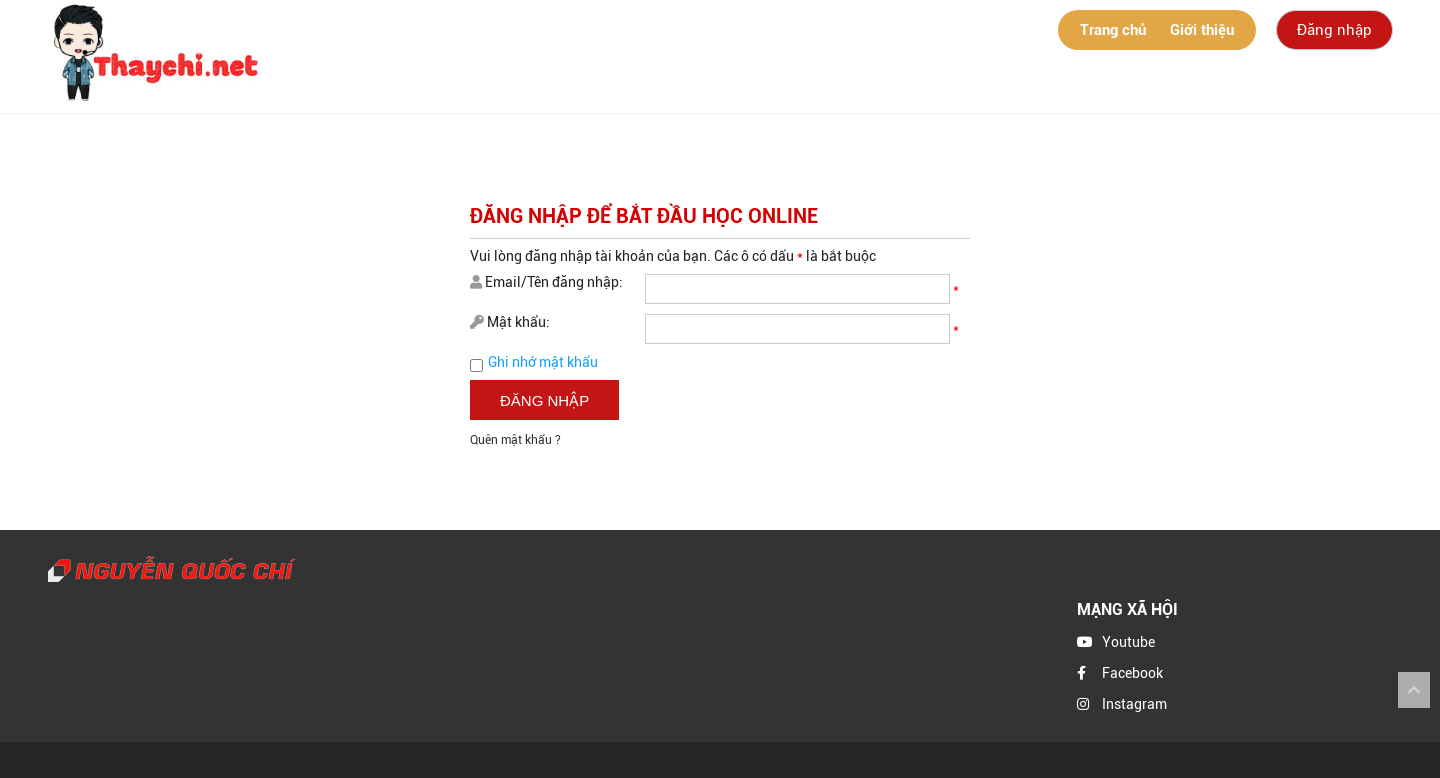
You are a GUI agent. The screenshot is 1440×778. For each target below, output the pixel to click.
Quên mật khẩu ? (515, 440)
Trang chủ (1113, 30)
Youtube (1128, 642)
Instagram (1134, 704)
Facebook (1132, 673)
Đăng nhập (1334, 30)
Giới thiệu (1202, 30)
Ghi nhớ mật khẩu (543, 362)
